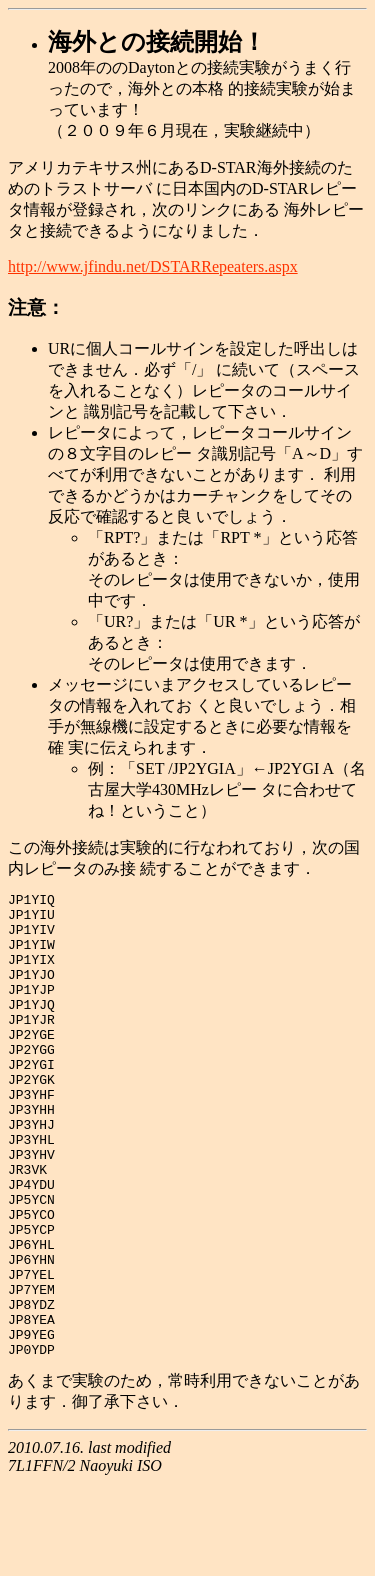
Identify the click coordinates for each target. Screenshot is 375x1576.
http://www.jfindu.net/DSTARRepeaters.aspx (153, 266)
